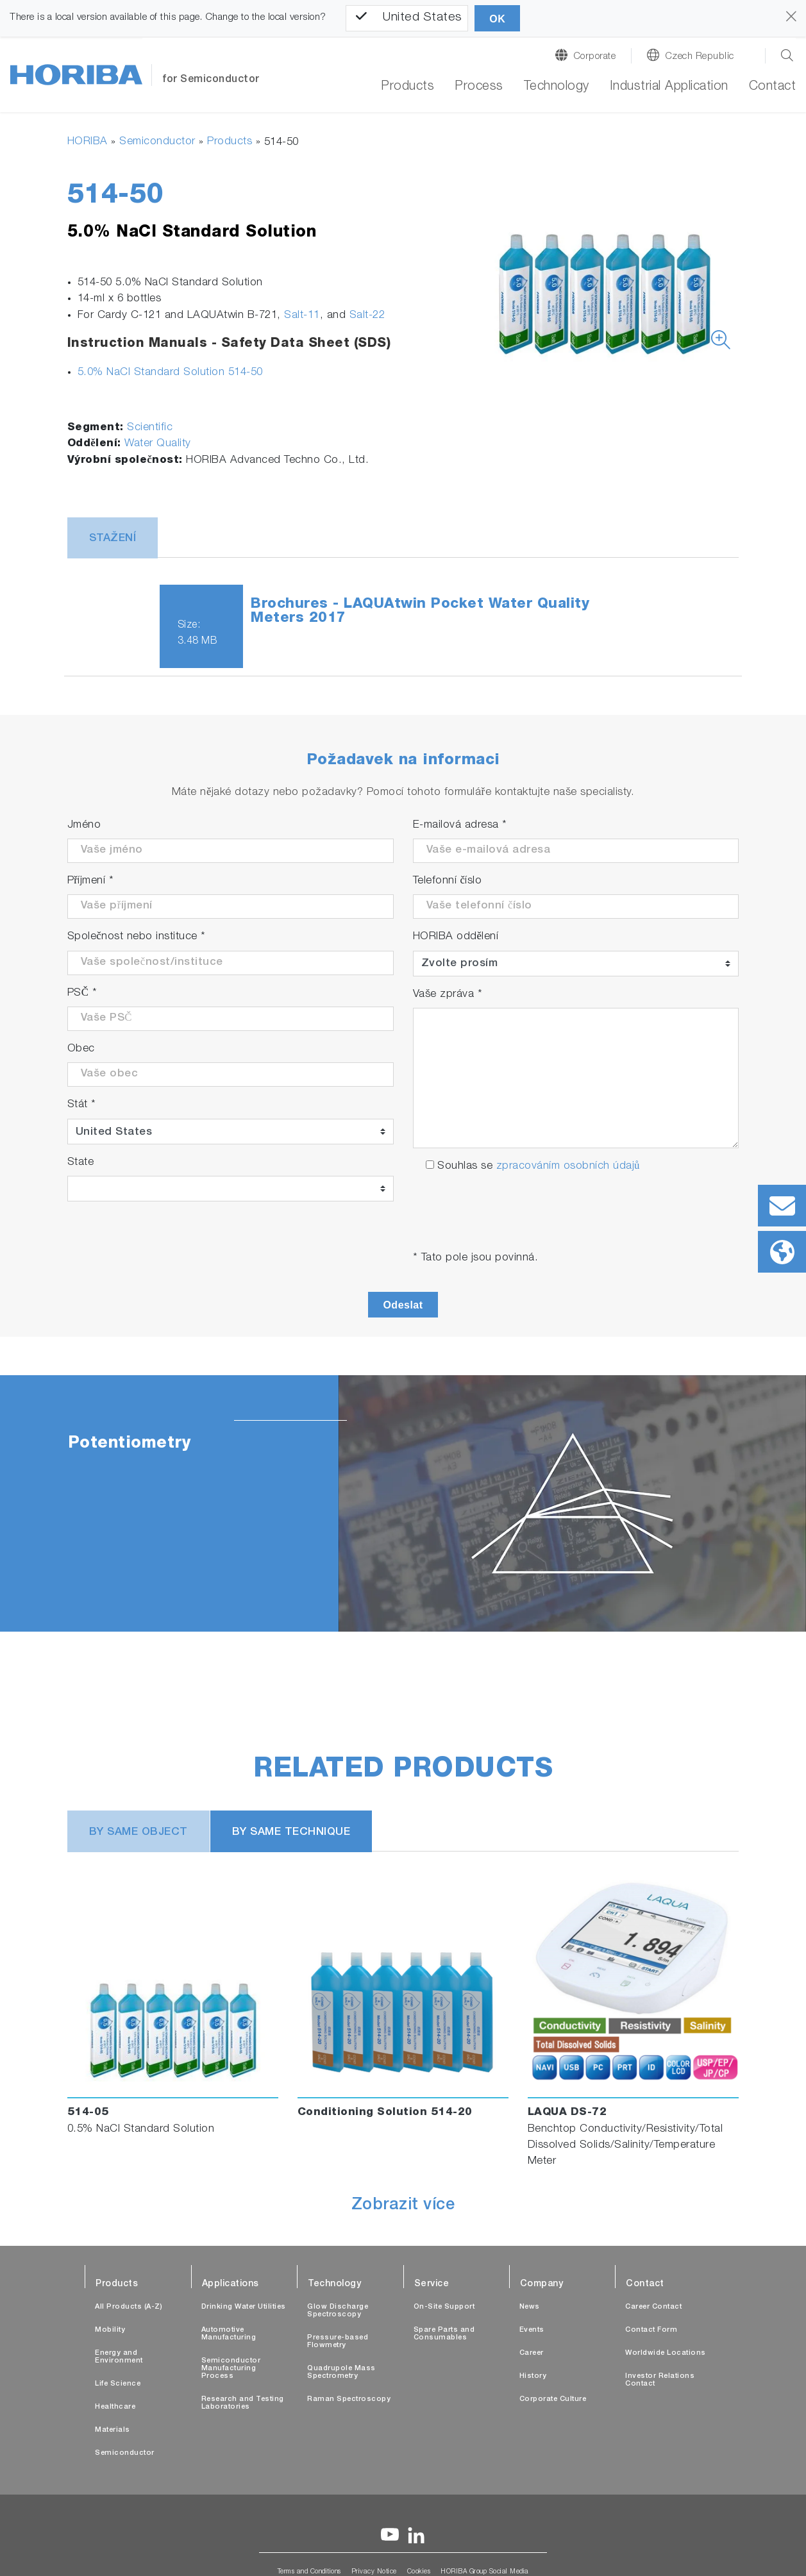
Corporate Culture (553, 2399)
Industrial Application (669, 87)
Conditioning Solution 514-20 (385, 2112)
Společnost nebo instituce (136, 937)
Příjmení (90, 881)
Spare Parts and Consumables (444, 2334)
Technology (556, 87)
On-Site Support (444, 2307)
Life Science (117, 2384)
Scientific (149, 427)
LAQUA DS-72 (567, 2112)
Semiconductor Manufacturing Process (231, 2368)
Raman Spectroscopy (348, 2399)
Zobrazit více (403, 2206)
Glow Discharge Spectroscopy (337, 2311)
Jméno (84, 825)
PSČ (82, 993)
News (529, 2307)
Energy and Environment (119, 2357)
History (533, 2376)
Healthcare (115, 2407)
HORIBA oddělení (456, 937)
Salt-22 (367, 315)
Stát (81, 1105)
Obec (81, 1049)
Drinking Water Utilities (243, 2307)
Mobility (110, 2330)
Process (479, 87)
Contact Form (651, 2330)
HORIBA (87, 142)
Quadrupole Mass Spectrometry (341, 2372)
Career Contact (653, 2307)
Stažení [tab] (113, 538)
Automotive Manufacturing (228, 2334)
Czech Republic (699, 57)
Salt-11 (302, 315)
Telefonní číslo (447, 881)
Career (531, 2353)
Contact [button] (772, 87)
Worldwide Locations (665, 2353)
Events (531, 2330)
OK (497, 18)
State (80, 1162)
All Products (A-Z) (128, 2307)
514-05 (88, 2112)
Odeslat (403, 1305)
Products (407, 87)
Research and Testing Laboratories (242, 2403)
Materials (112, 2430)
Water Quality (157, 444)
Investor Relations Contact (659, 2380)
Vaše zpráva (448, 994)
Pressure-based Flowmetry (337, 2341)
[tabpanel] (403, 1503)
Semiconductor (157, 142)
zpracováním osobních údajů (568, 1166)
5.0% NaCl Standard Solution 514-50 (170, 372)
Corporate (594, 57)
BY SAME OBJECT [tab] (138, 1832)
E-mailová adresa (460, 825)
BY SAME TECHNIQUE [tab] (291, 1832)
